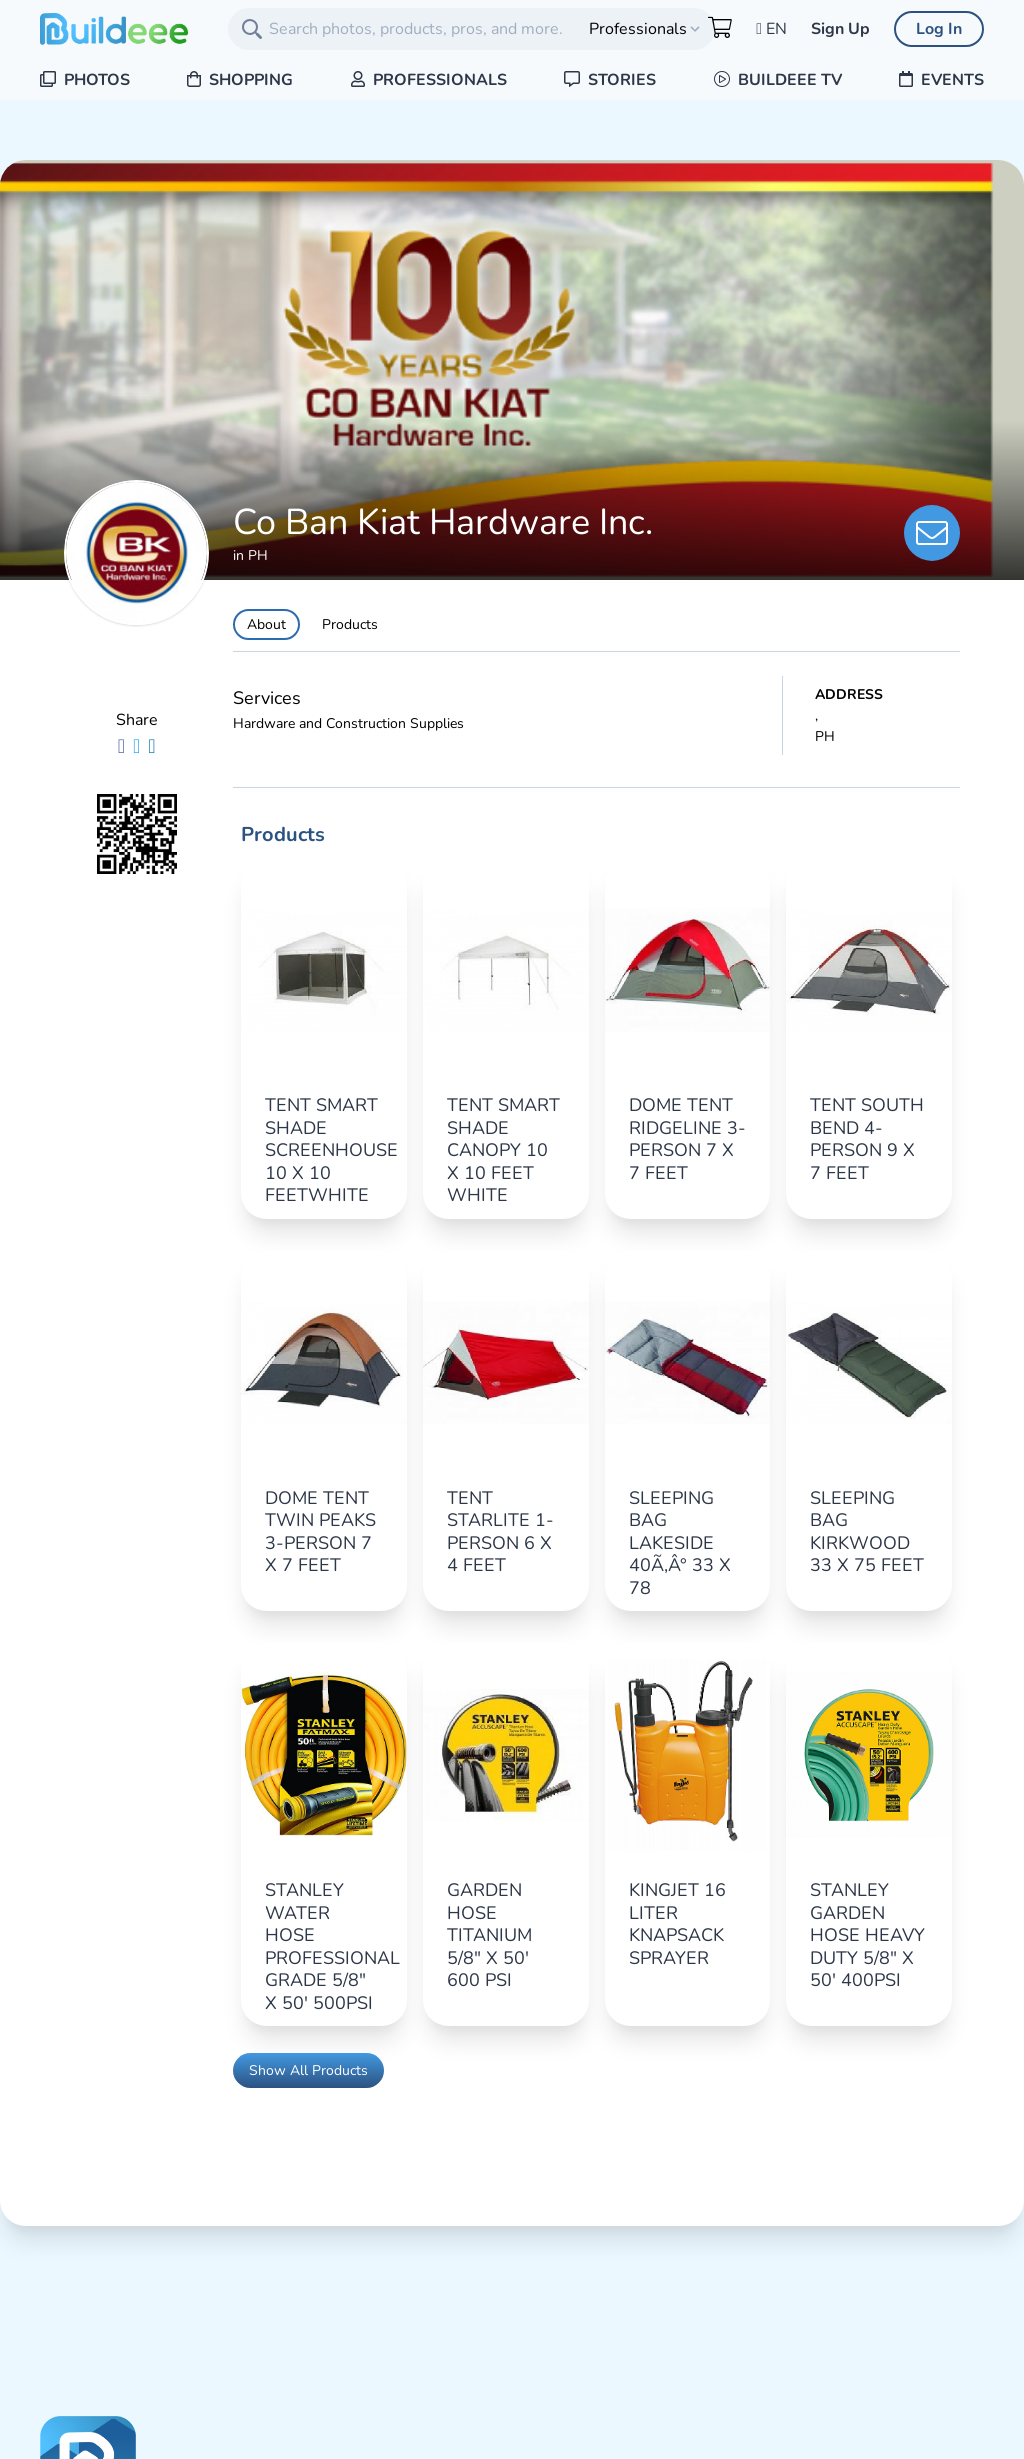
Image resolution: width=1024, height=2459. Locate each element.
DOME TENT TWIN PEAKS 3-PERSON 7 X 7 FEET (320, 1532)
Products (350, 624)
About (266, 624)
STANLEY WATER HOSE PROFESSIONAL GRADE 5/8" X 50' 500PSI (332, 1946)
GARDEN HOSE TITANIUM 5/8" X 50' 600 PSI (489, 1935)
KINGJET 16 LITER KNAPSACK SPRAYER (677, 1924)
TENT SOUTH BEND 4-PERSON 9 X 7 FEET (867, 1139)
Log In (939, 29)
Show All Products (308, 2070)
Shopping (240, 80)
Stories (610, 80)
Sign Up (840, 29)
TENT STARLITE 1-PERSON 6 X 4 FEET (500, 1532)
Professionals (429, 80)
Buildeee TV (778, 80)
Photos (85, 80)
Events (941, 80)
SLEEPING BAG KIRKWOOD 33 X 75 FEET (867, 1532)
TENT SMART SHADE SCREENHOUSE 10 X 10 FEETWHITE (331, 1150)
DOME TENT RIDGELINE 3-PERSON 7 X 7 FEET (687, 1139)
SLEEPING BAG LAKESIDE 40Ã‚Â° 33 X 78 (680, 1543)
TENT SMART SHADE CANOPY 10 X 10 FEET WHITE (503, 1150)
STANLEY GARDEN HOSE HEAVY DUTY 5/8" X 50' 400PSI (867, 1935)
